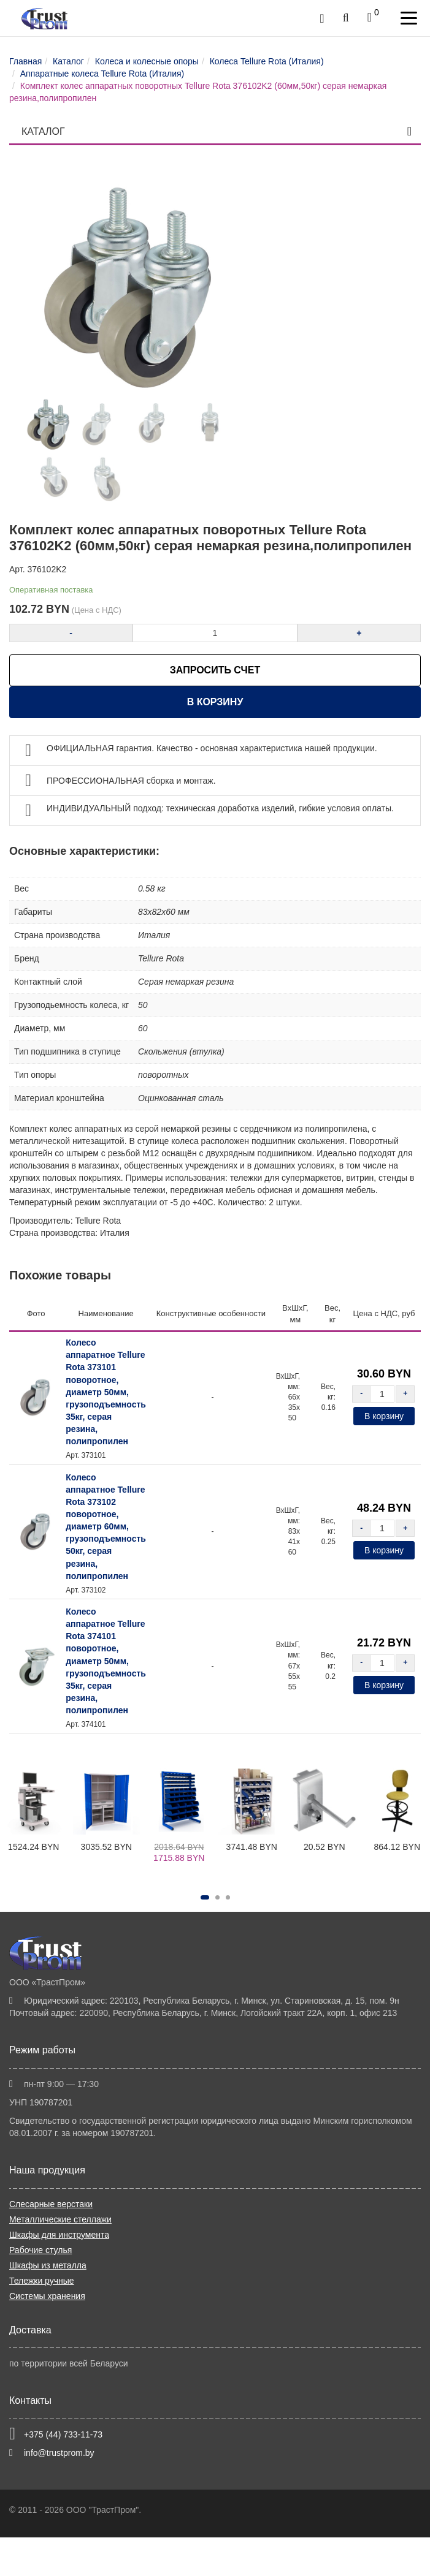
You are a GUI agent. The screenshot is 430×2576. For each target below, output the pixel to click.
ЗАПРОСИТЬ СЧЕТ (215, 670)
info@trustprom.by (59, 2453)
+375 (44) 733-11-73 (63, 2434)
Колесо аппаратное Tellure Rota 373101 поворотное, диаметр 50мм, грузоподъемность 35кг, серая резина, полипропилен (106, 1392)
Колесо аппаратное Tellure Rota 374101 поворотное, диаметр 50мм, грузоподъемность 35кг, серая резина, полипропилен (106, 1661)
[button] (205, 1897)
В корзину (215, 702)
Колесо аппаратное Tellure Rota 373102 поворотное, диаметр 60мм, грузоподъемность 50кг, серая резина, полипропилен (106, 1526)
